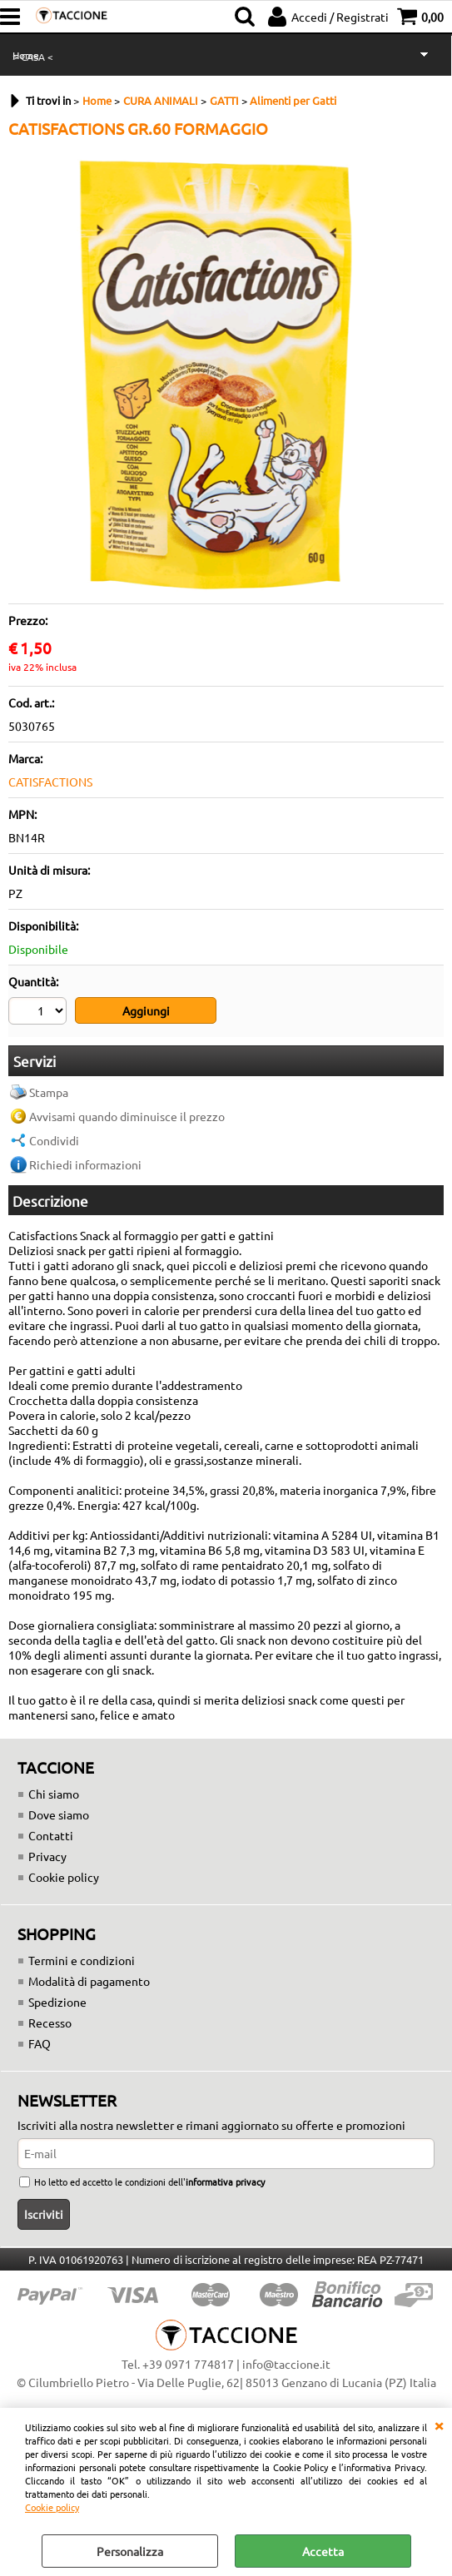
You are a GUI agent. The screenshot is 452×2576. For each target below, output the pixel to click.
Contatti (50, 1833)
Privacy (47, 1854)
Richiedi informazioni (85, 1162)
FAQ (39, 2041)
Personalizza (130, 2551)
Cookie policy (52, 2507)
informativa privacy (225, 2180)
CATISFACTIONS (50, 781)
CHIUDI (439, 2424)
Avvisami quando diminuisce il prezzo (127, 1114)
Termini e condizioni (81, 1958)
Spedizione (57, 2000)
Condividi (54, 1138)
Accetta (323, 2551)
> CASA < (32, 56)
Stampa (48, 1090)
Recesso (50, 2020)
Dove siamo (58, 1812)
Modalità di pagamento (89, 1979)
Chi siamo (53, 1791)
